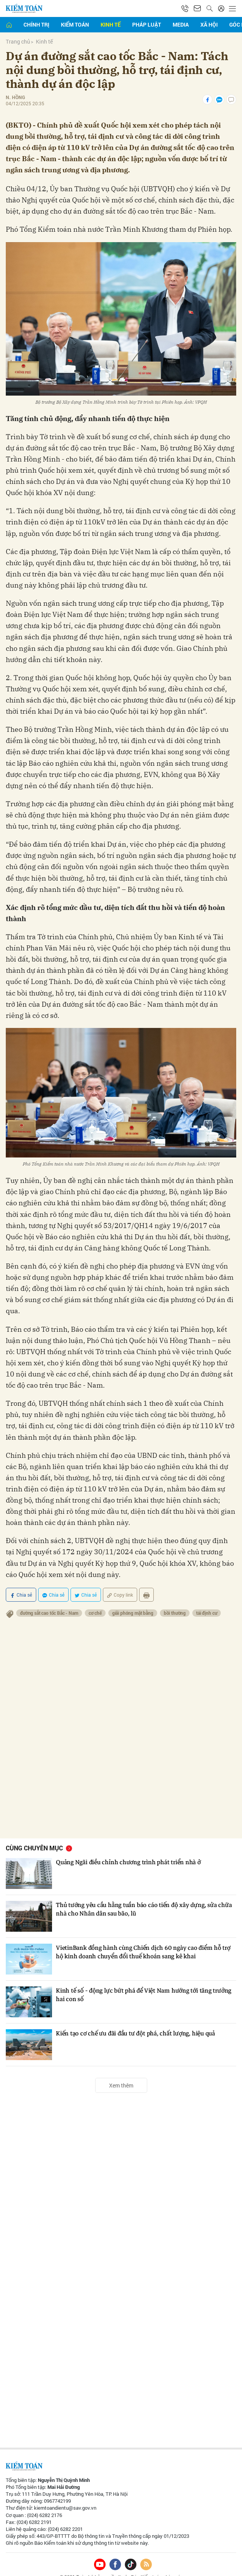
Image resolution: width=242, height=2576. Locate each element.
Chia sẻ (21, 1579)
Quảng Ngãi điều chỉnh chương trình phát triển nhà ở (130, 1847)
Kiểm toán (75, 24)
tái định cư (213, 1597)
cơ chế (97, 1597)
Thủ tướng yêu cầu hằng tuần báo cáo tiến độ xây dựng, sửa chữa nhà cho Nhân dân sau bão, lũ (139, 1894)
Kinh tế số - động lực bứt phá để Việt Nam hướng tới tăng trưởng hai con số (136, 1979)
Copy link (120, 1579)
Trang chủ (18, 41)
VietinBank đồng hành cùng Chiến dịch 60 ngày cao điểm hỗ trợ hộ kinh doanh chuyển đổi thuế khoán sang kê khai (145, 1937)
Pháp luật (146, 24)
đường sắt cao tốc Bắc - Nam (50, 1597)
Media (181, 24)
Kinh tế (111, 24)
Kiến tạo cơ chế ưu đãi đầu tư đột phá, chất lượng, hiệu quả (138, 2018)
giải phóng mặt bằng (136, 1597)
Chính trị (36, 24)
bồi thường (180, 1597)
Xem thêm (121, 2070)
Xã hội (209, 24)
